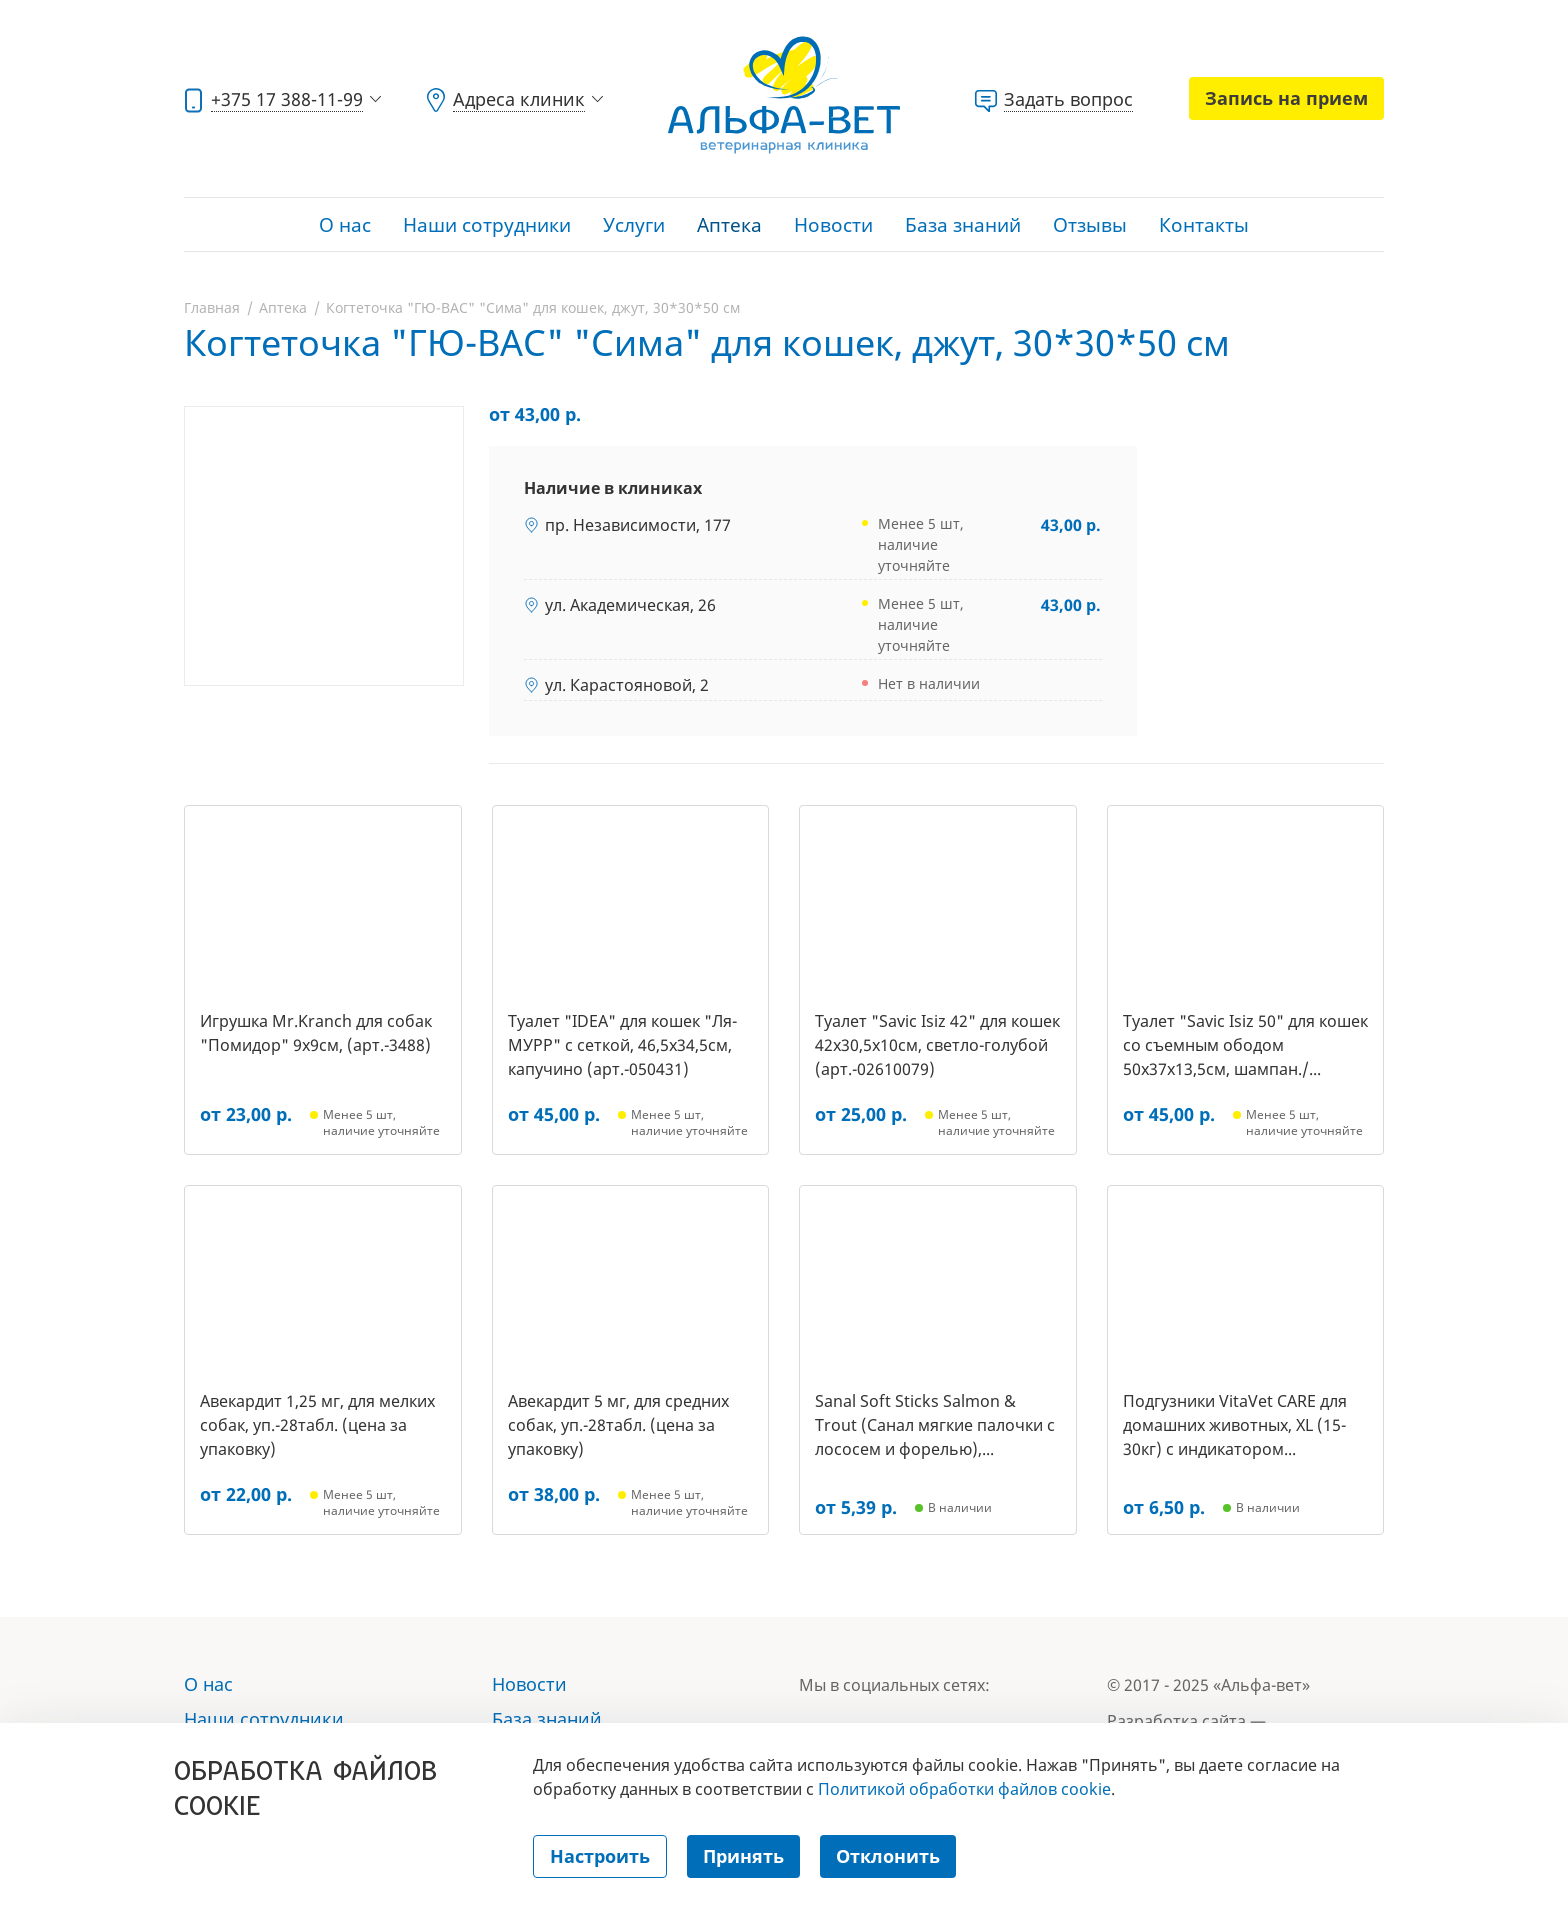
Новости (833, 225)
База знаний (963, 225)
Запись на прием (1286, 98)
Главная (212, 307)
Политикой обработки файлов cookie (964, 1789)
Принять (743, 1856)
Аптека (729, 225)
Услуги (634, 225)
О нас (345, 225)
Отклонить (888, 1856)
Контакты (1204, 225)
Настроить (600, 1856)
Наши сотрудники (487, 225)
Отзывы (1090, 225)
